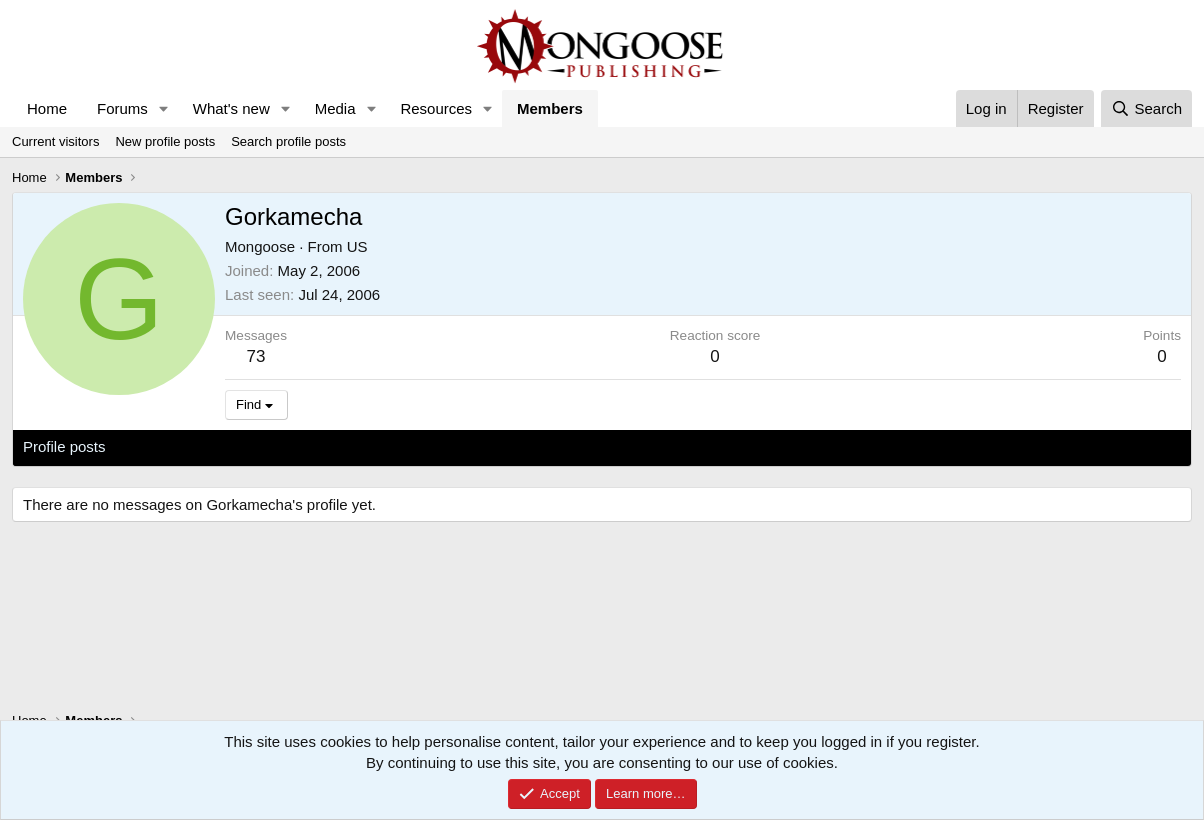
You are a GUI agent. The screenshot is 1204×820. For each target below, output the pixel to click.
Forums (122, 108)
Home (47, 108)
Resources (436, 108)
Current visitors (55, 141)
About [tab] (333, 446)
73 (256, 356)
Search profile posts (288, 141)
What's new (231, 108)
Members (550, 108)
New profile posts (165, 141)
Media (335, 108)
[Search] (1146, 108)
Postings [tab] (265, 446)
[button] (164, 108)
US (357, 246)
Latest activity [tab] (171, 446)
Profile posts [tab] (64, 446)
